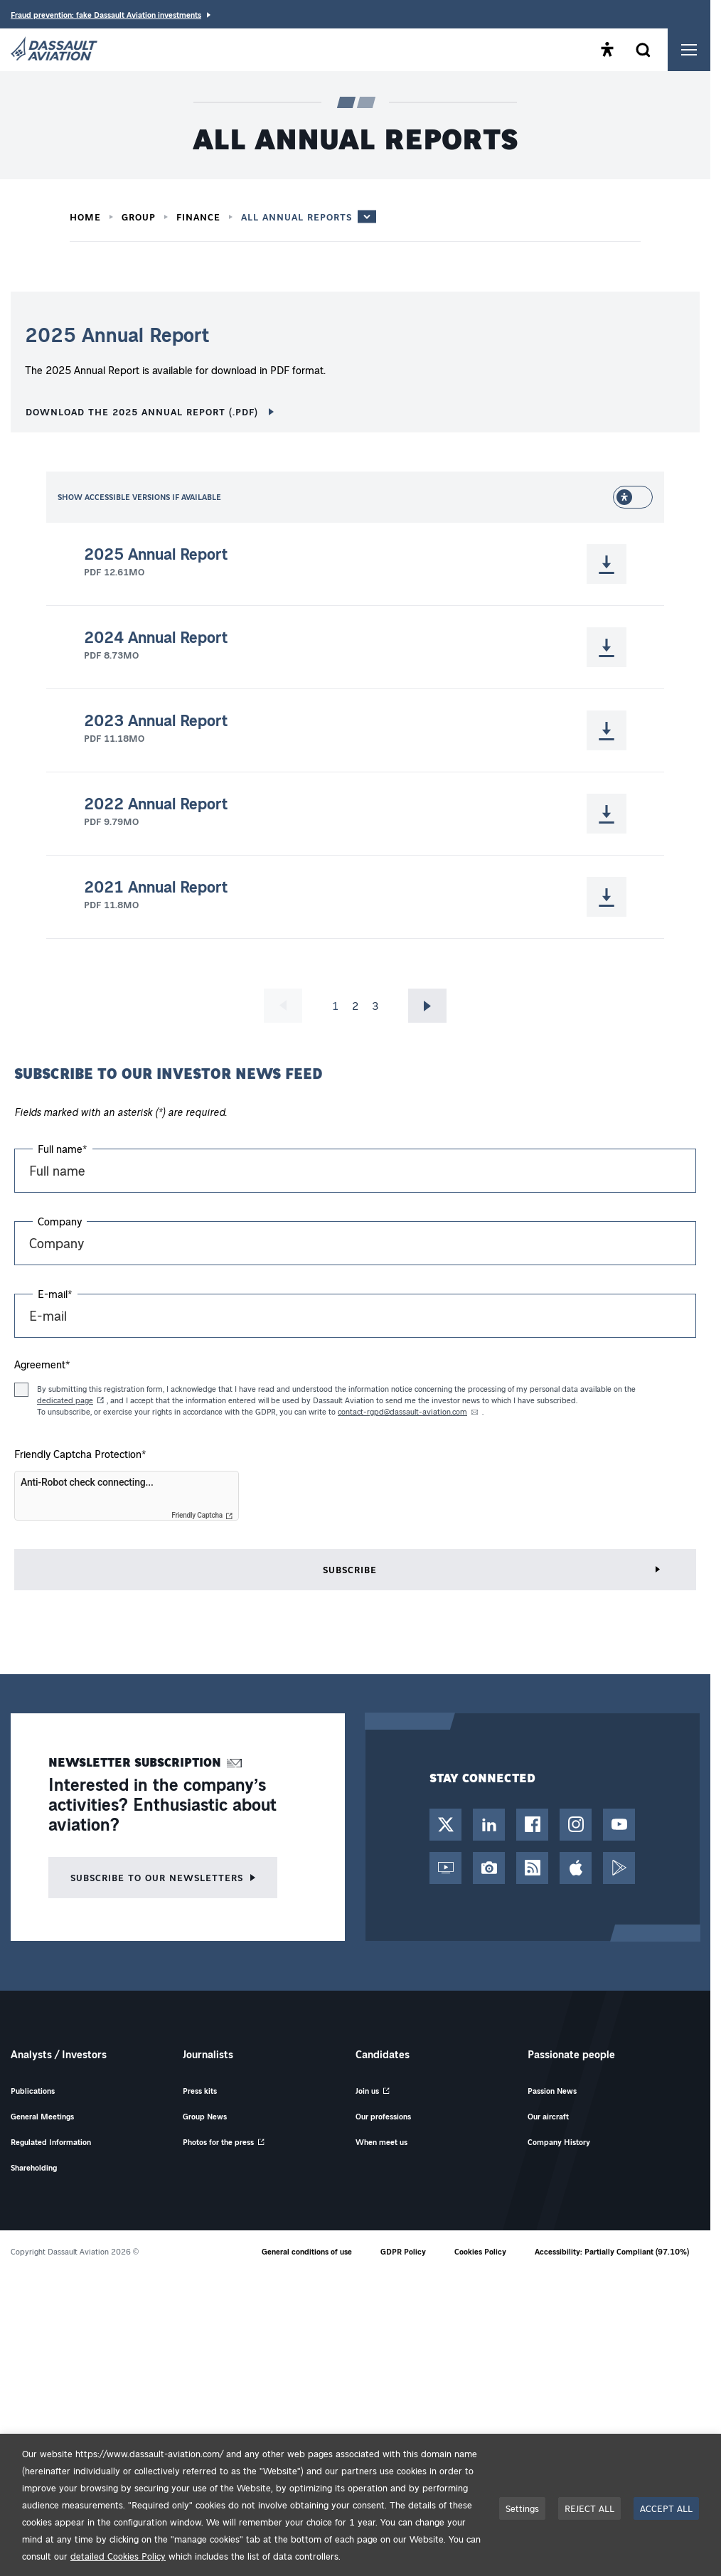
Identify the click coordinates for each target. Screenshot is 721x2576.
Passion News (552, 2090)
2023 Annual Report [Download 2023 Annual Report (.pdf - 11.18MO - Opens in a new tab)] (156, 720)
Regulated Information (51, 2141)
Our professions (383, 2116)
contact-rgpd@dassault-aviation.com (402, 1411)
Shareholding (34, 2167)
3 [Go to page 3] (375, 1006)
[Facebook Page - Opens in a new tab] (532, 1825)
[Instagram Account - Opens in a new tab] (576, 1825)
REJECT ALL (589, 2508)
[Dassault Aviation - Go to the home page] (54, 49)
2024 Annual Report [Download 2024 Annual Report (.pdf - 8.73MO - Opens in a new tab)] (156, 637)
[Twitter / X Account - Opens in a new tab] (445, 1825)
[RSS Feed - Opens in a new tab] (532, 1868)
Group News (205, 2116)
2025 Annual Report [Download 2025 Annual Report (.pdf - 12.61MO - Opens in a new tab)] (156, 554)
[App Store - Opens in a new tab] (576, 1868)
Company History (559, 2141)
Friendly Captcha (197, 1515)
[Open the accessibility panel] (607, 49)
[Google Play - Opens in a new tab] (619, 1868)
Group (139, 217)
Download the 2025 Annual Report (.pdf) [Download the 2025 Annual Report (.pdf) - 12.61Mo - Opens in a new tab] (144, 411)
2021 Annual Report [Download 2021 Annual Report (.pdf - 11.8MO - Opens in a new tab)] (156, 887)
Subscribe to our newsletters (156, 1877)
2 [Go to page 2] (355, 1006)
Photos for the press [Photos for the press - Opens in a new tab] (218, 2141)
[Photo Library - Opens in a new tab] (489, 1868)
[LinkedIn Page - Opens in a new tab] (489, 1825)
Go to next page (428, 1006)
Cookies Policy (480, 2251)
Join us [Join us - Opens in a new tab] (367, 2090)
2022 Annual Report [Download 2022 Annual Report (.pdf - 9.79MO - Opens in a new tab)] (156, 804)
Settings (522, 2508)
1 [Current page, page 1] (335, 1006)
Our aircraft (548, 2116)
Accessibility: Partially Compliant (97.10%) (612, 2251)
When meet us (381, 2141)
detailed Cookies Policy (118, 2556)
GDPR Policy (403, 2251)
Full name (62, 1148)
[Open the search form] (643, 49)
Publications (33, 2090)
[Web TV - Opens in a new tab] (445, 1868)
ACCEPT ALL (666, 2508)
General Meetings (42, 2116)
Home (85, 217)
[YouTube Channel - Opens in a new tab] (619, 1825)
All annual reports (296, 217)
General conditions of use (307, 2251)
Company (60, 1221)
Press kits (200, 2090)
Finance (198, 217)
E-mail (55, 1294)
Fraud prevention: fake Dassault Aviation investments (106, 14)
